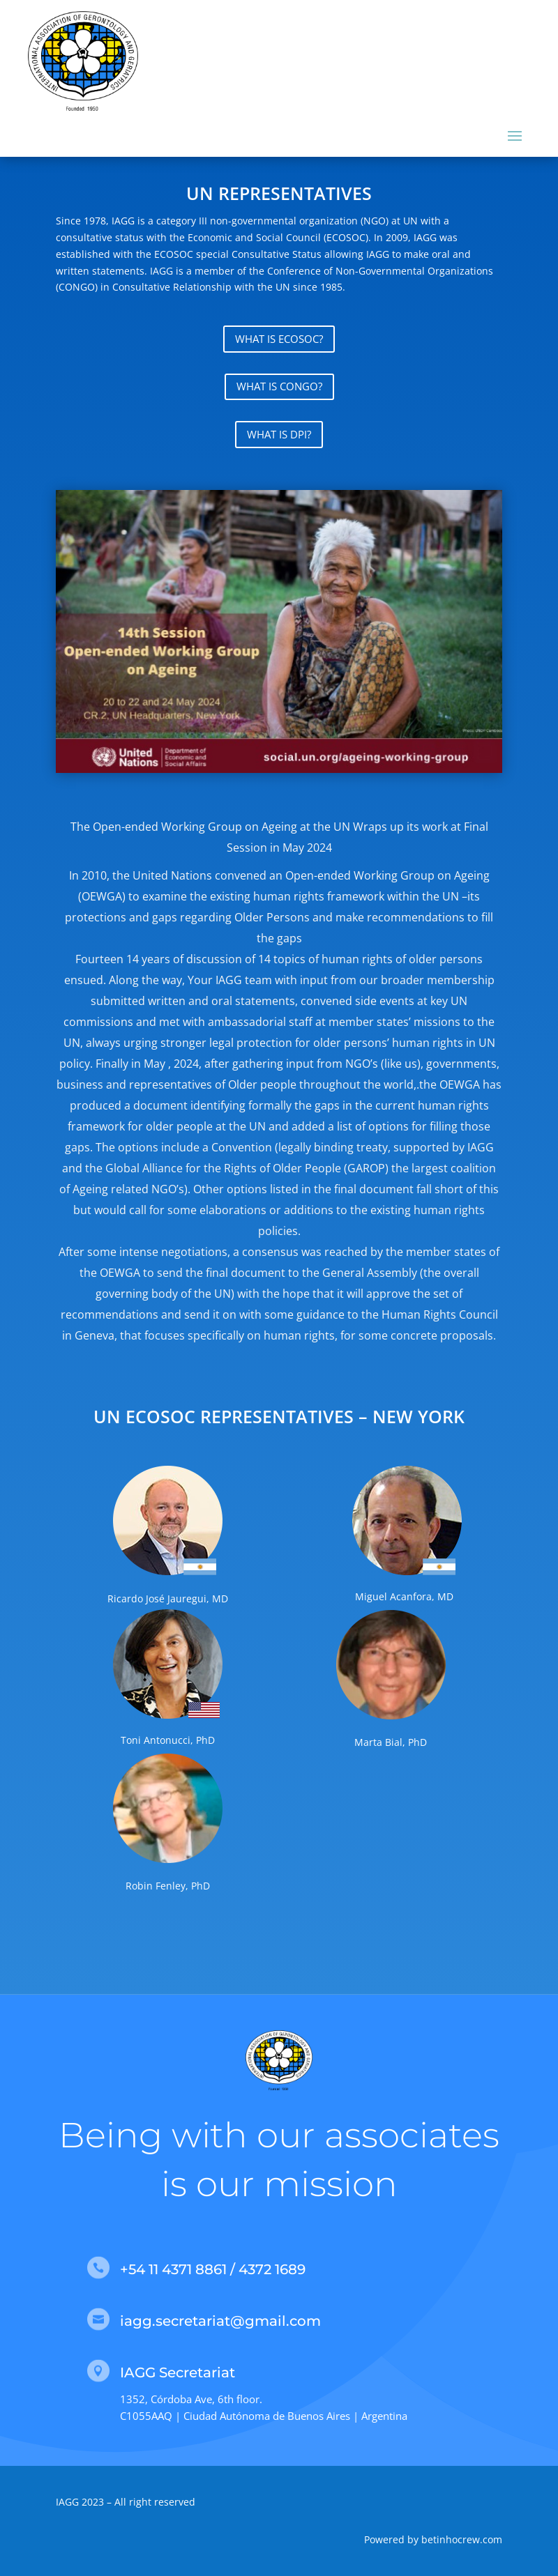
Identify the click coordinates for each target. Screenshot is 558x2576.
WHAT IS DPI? (279, 434)
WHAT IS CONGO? (279, 386)
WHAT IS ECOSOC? (279, 339)
